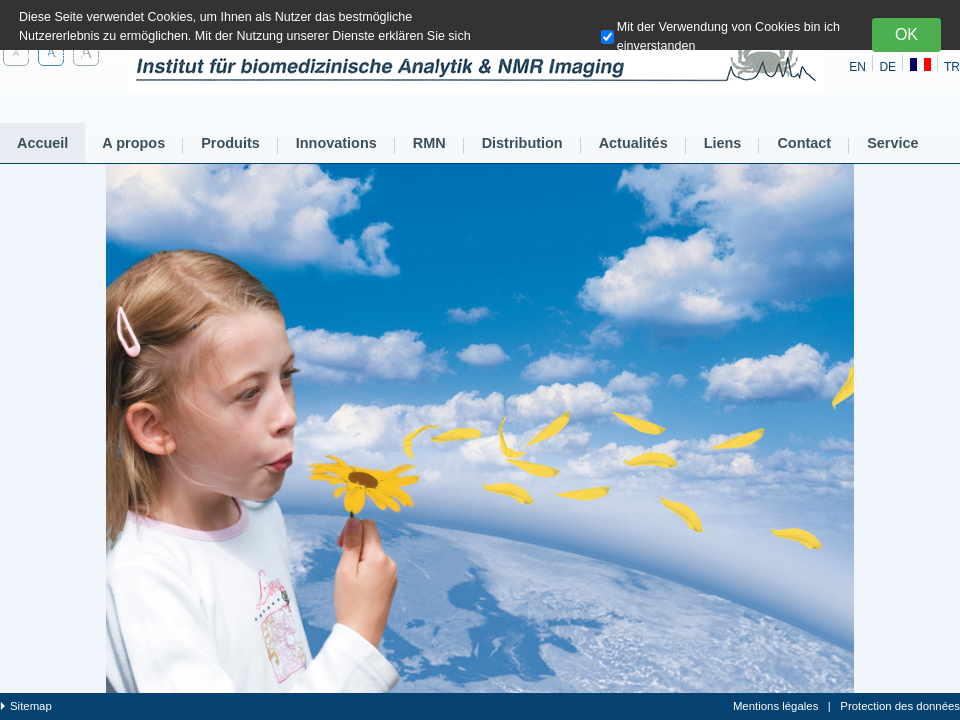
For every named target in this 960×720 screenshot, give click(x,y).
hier (417, 55)
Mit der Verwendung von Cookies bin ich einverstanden (728, 36)
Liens (723, 143)
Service (892, 143)
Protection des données (900, 706)
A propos (133, 143)
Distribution (522, 143)
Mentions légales (775, 706)
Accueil (42, 143)
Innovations (336, 143)
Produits (230, 143)
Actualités (633, 143)
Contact (804, 143)
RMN (429, 143)
